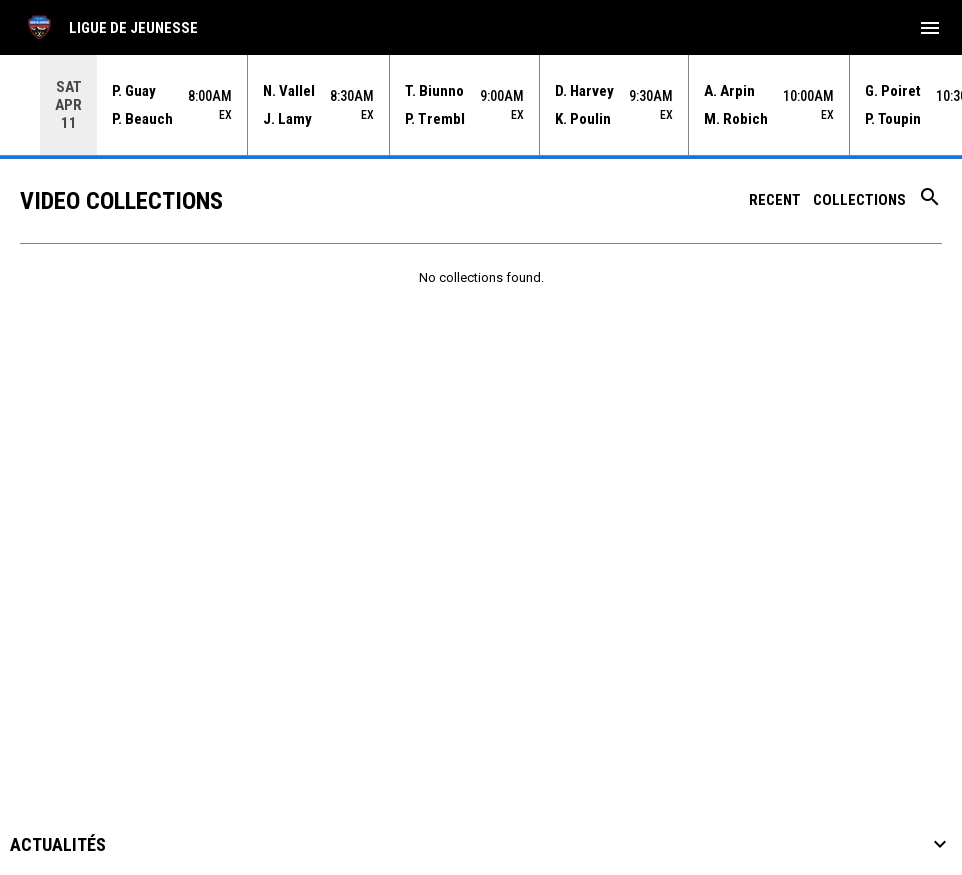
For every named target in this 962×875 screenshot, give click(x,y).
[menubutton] (930, 28)
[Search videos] (930, 204)
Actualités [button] (58, 845)
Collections (859, 200)
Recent (775, 200)
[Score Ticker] (481, 105)
